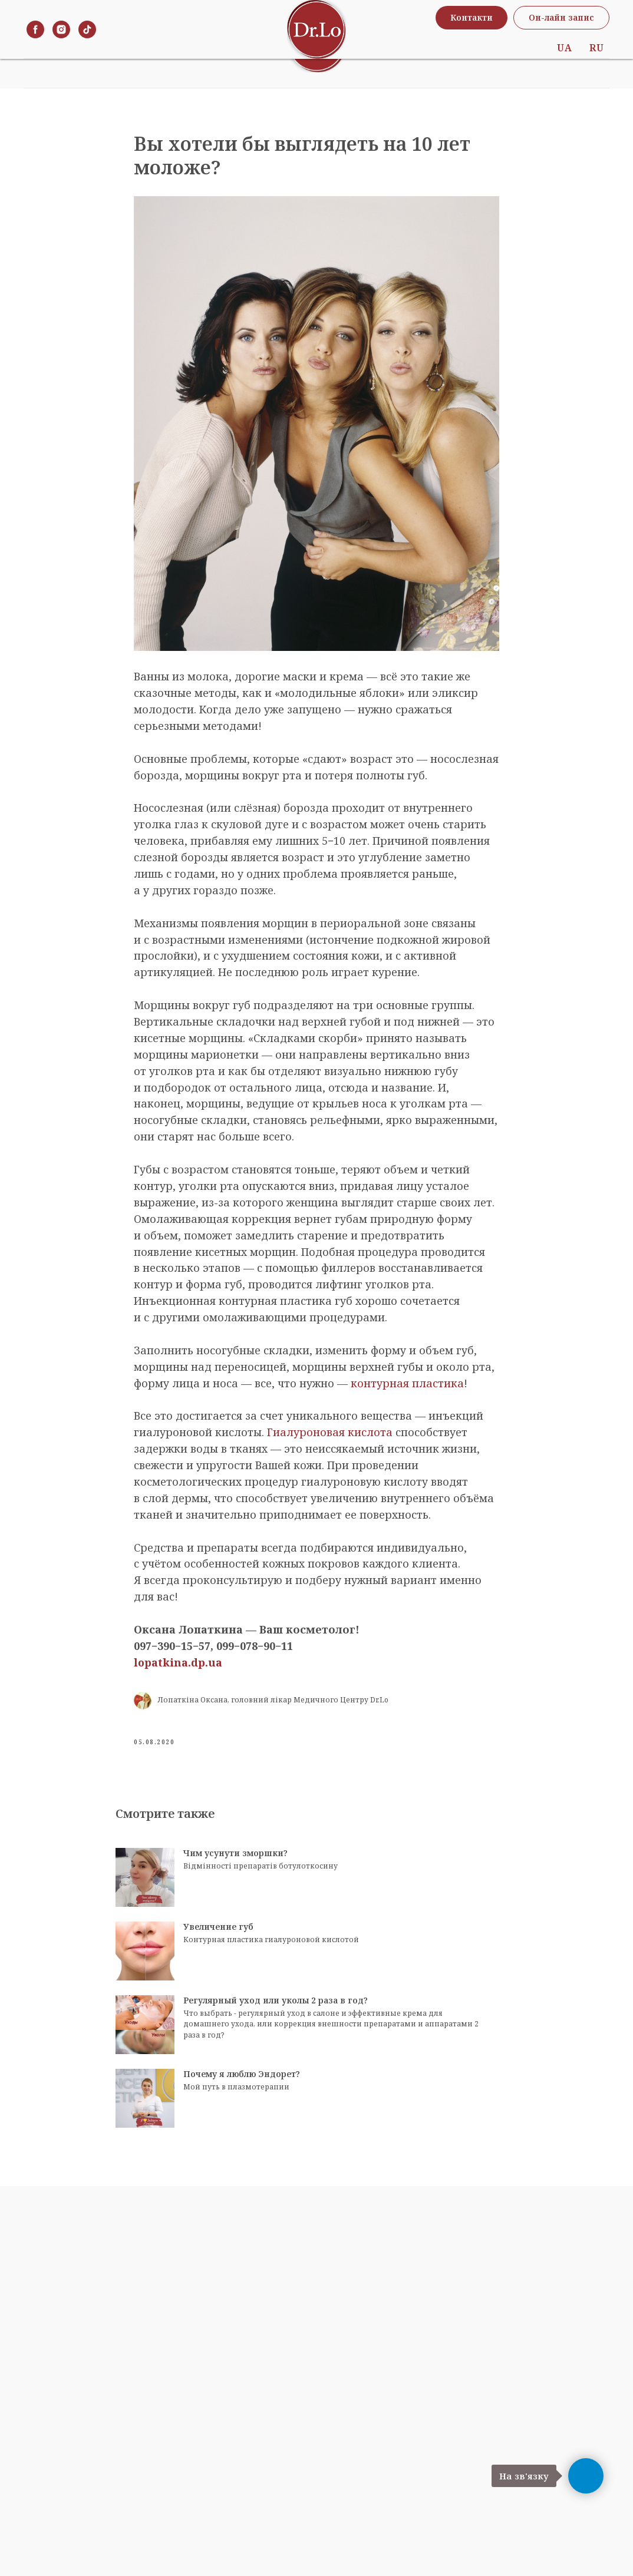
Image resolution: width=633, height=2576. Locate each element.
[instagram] (61, 44)
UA (564, 44)
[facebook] (35, 44)
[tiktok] (87, 44)
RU (596, 44)
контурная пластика (407, 1395)
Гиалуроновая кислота (330, 1444)
